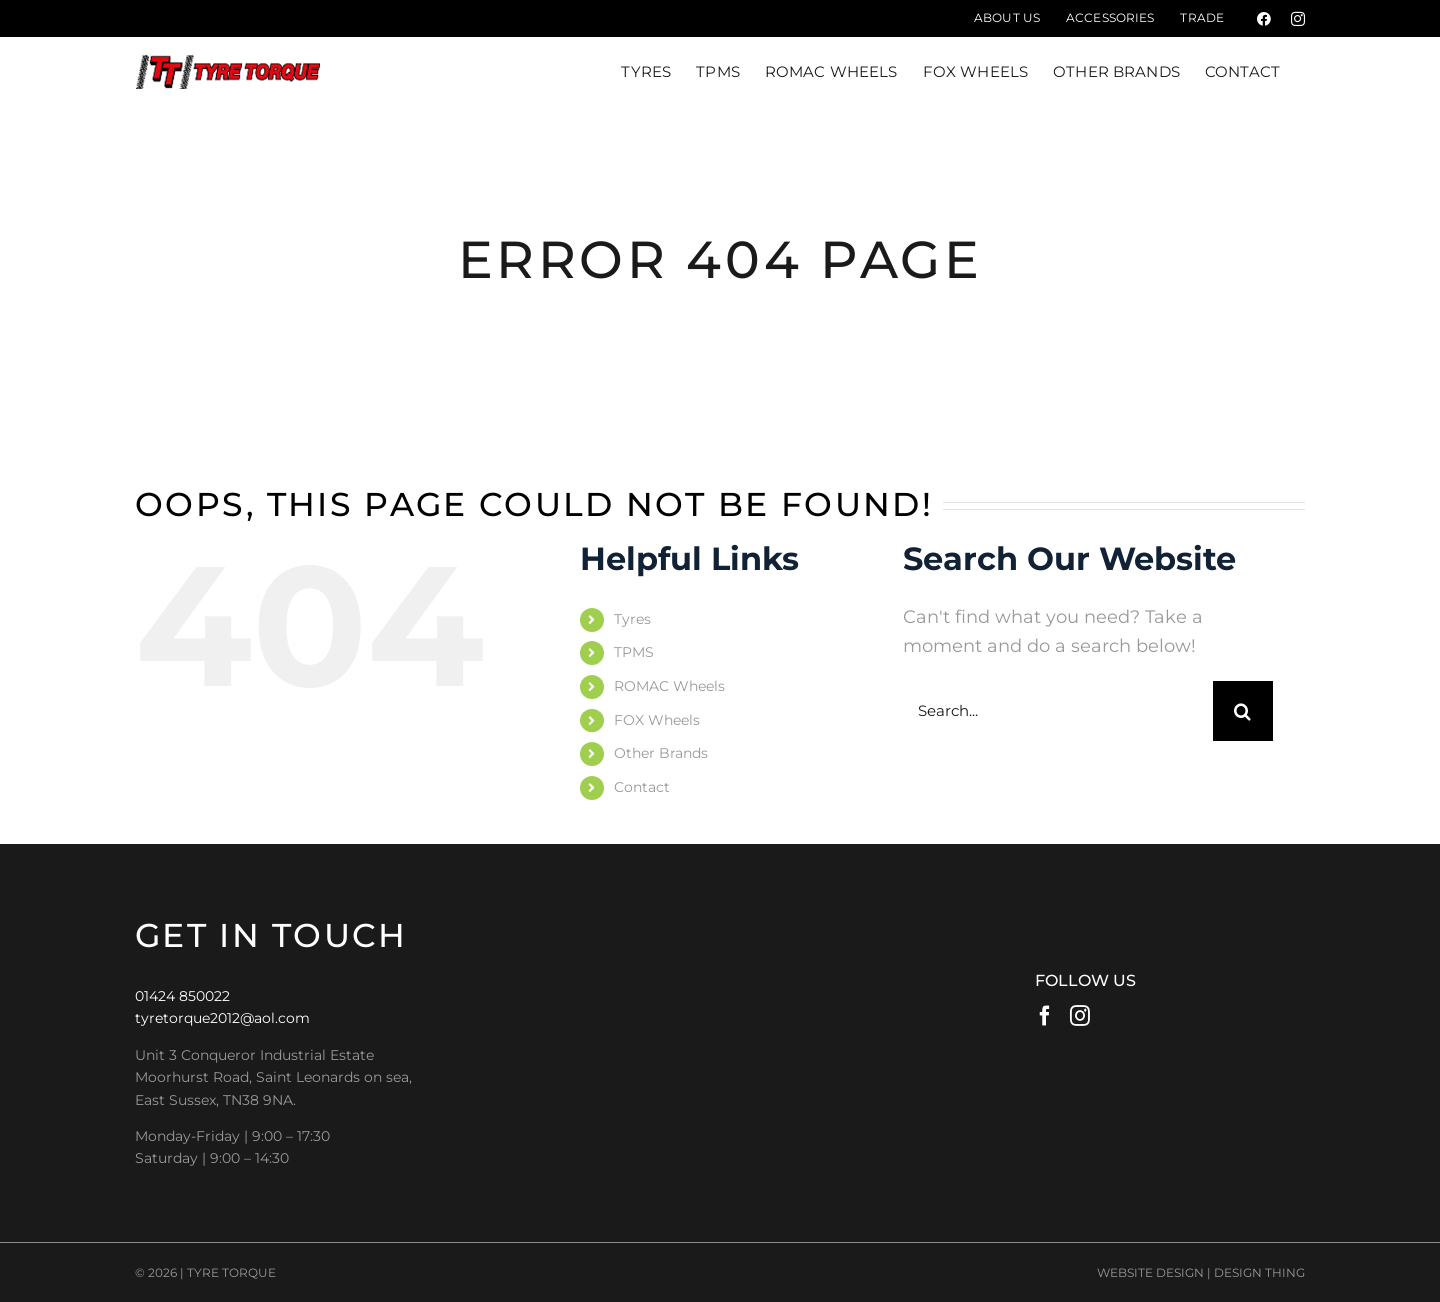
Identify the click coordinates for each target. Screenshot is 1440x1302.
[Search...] (1058, 711)
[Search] (1243, 711)
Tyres (632, 619)
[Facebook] (1045, 1015)
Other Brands (661, 753)
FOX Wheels (657, 720)
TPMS (634, 652)
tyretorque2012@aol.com (222, 1018)
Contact (642, 787)
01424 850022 (182, 996)
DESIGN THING (1259, 1272)
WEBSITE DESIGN (1150, 1272)
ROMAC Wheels (669, 686)
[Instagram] (1080, 1015)
